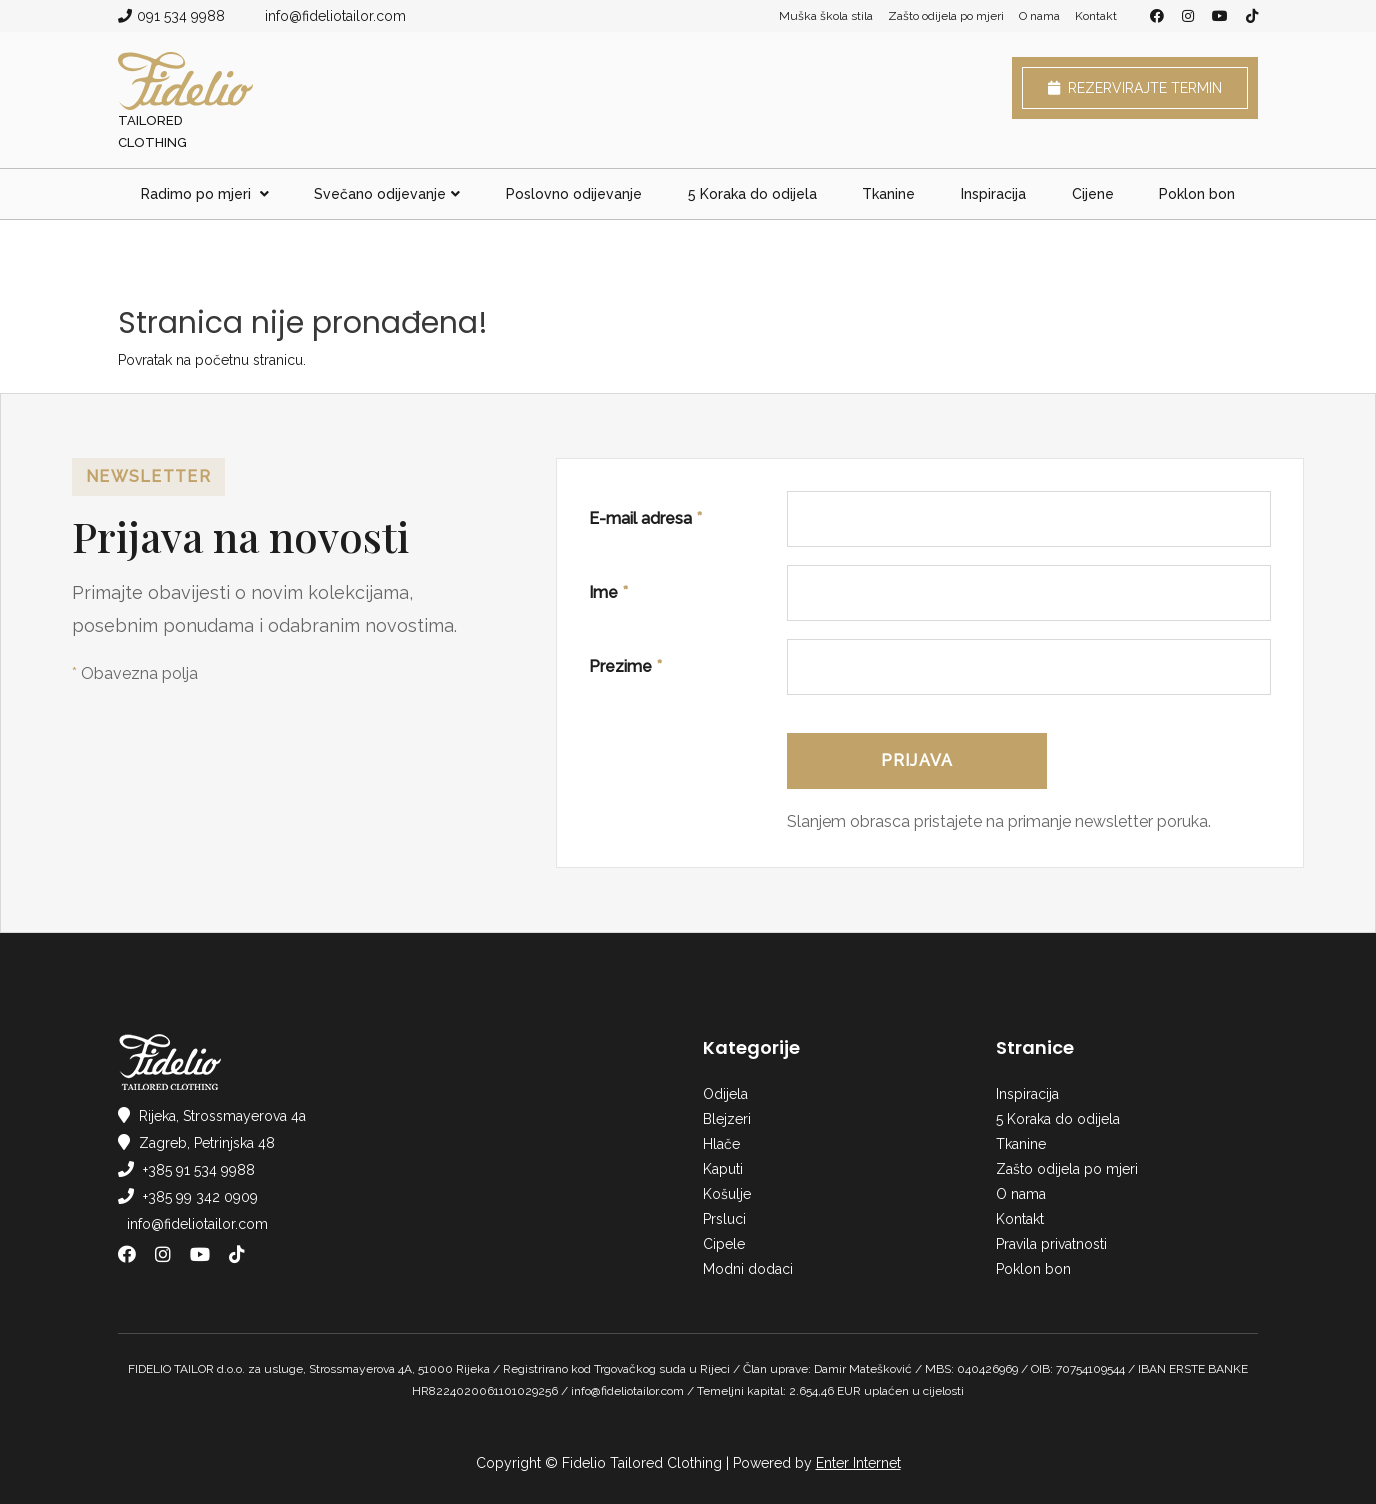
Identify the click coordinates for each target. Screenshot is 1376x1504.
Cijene (1093, 194)
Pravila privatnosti (1051, 1244)
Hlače (721, 1144)
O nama (1039, 16)
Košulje (727, 1194)
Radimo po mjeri (205, 194)
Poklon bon (1197, 194)
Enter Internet (858, 1463)
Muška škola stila (826, 16)
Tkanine (888, 194)
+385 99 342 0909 (200, 1197)
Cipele (724, 1244)
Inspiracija (993, 194)
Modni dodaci (748, 1269)
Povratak (145, 360)
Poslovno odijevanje (574, 194)
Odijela (725, 1094)
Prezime (625, 666)
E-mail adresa (645, 518)
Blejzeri (727, 1119)
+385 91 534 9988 (199, 1170)
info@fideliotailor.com (335, 16)
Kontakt (1096, 16)
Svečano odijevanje (387, 194)
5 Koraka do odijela (752, 194)
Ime (608, 592)
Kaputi (723, 1169)
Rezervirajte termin (1135, 88)
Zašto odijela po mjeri (946, 16)
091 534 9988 (181, 16)
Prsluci (724, 1219)
